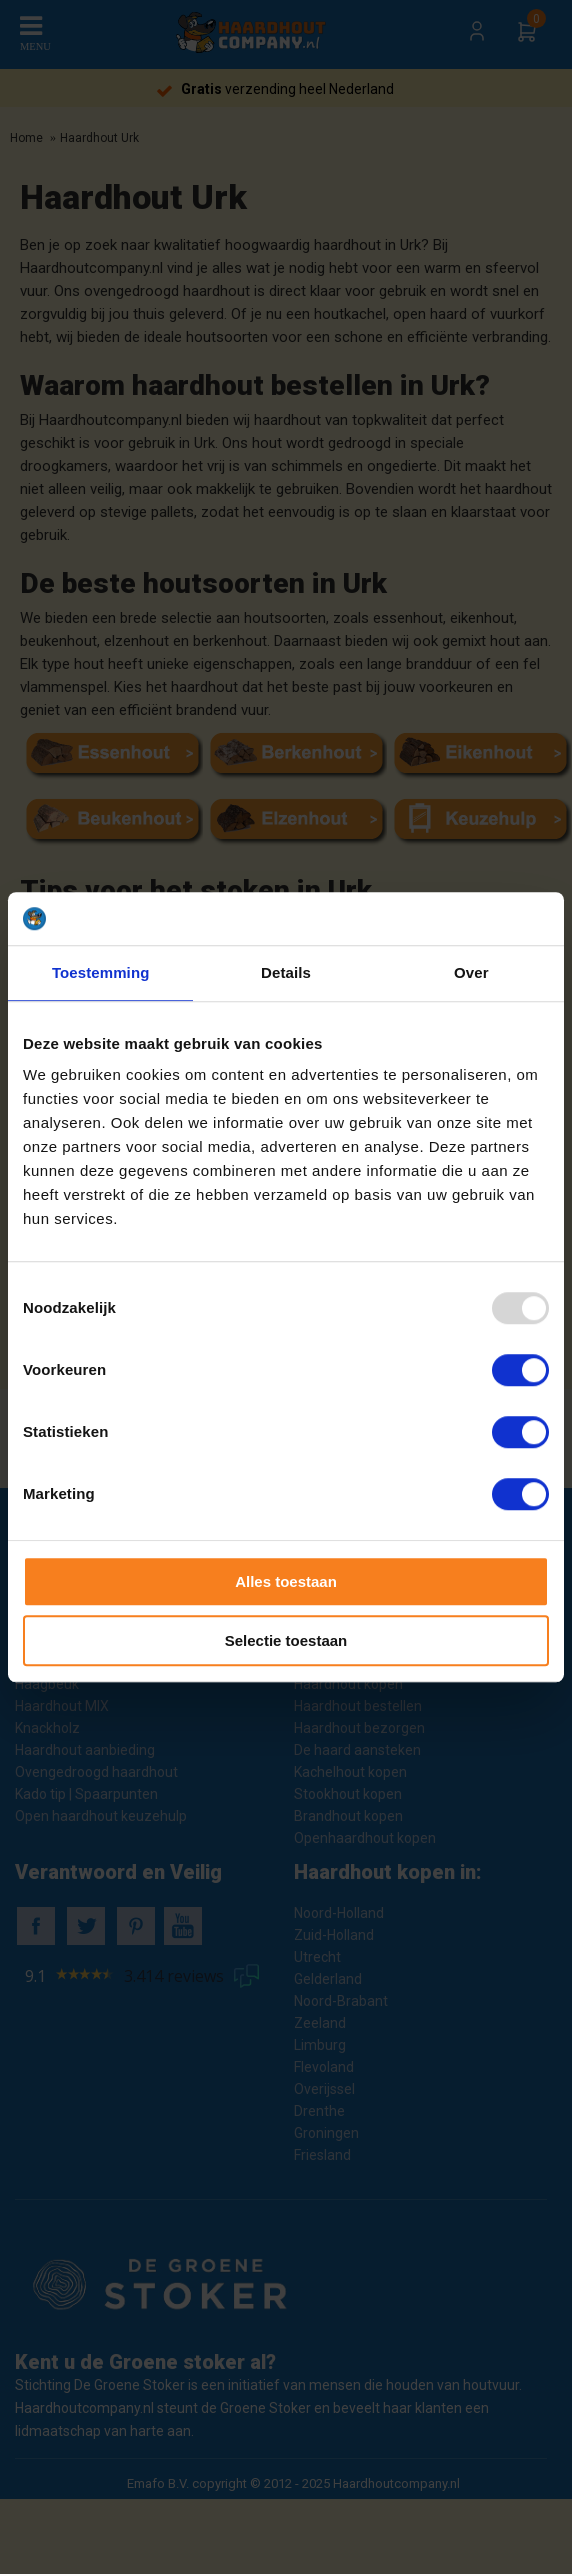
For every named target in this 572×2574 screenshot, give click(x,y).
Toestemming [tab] (101, 972)
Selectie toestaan (286, 1640)
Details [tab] (286, 972)
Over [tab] (471, 972)
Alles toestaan (286, 1581)
